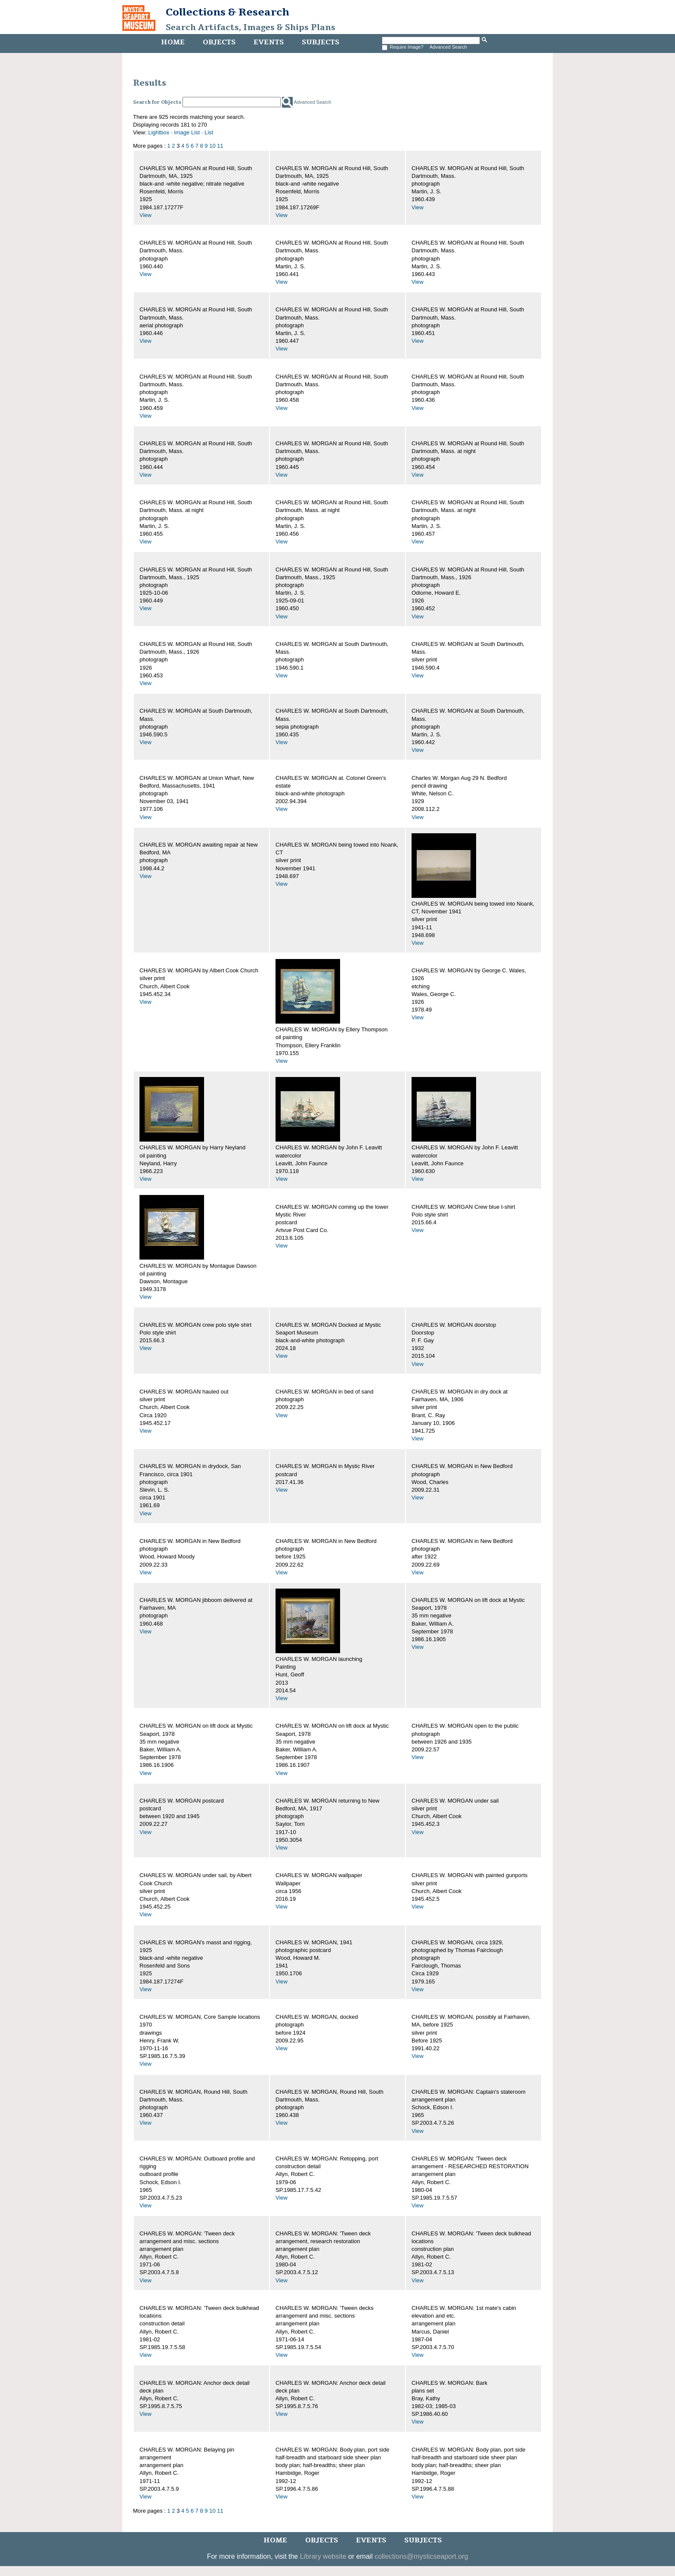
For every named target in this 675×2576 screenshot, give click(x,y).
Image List (187, 132)
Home (173, 42)
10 (212, 146)
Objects (219, 42)
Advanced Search (448, 47)
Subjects (320, 42)
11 (220, 146)
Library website (323, 2556)
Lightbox (158, 132)
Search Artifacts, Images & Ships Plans (250, 27)
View (145, 215)
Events (269, 42)
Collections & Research (227, 12)
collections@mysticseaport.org (421, 2556)
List (208, 132)
